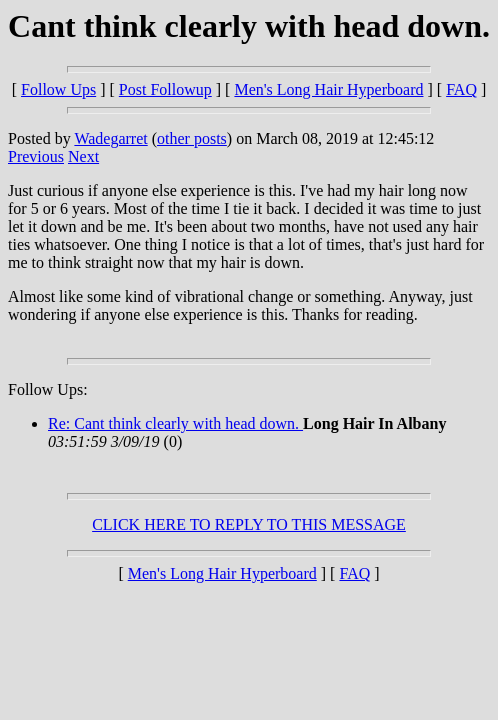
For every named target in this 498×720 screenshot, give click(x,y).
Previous (36, 156)
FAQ (461, 89)
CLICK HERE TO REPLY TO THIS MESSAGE (249, 524)
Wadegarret (110, 138)
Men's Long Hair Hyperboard (328, 89)
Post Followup (165, 89)
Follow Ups (58, 89)
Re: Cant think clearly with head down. (175, 423)
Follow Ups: (48, 389)
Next (83, 156)
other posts (192, 138)
